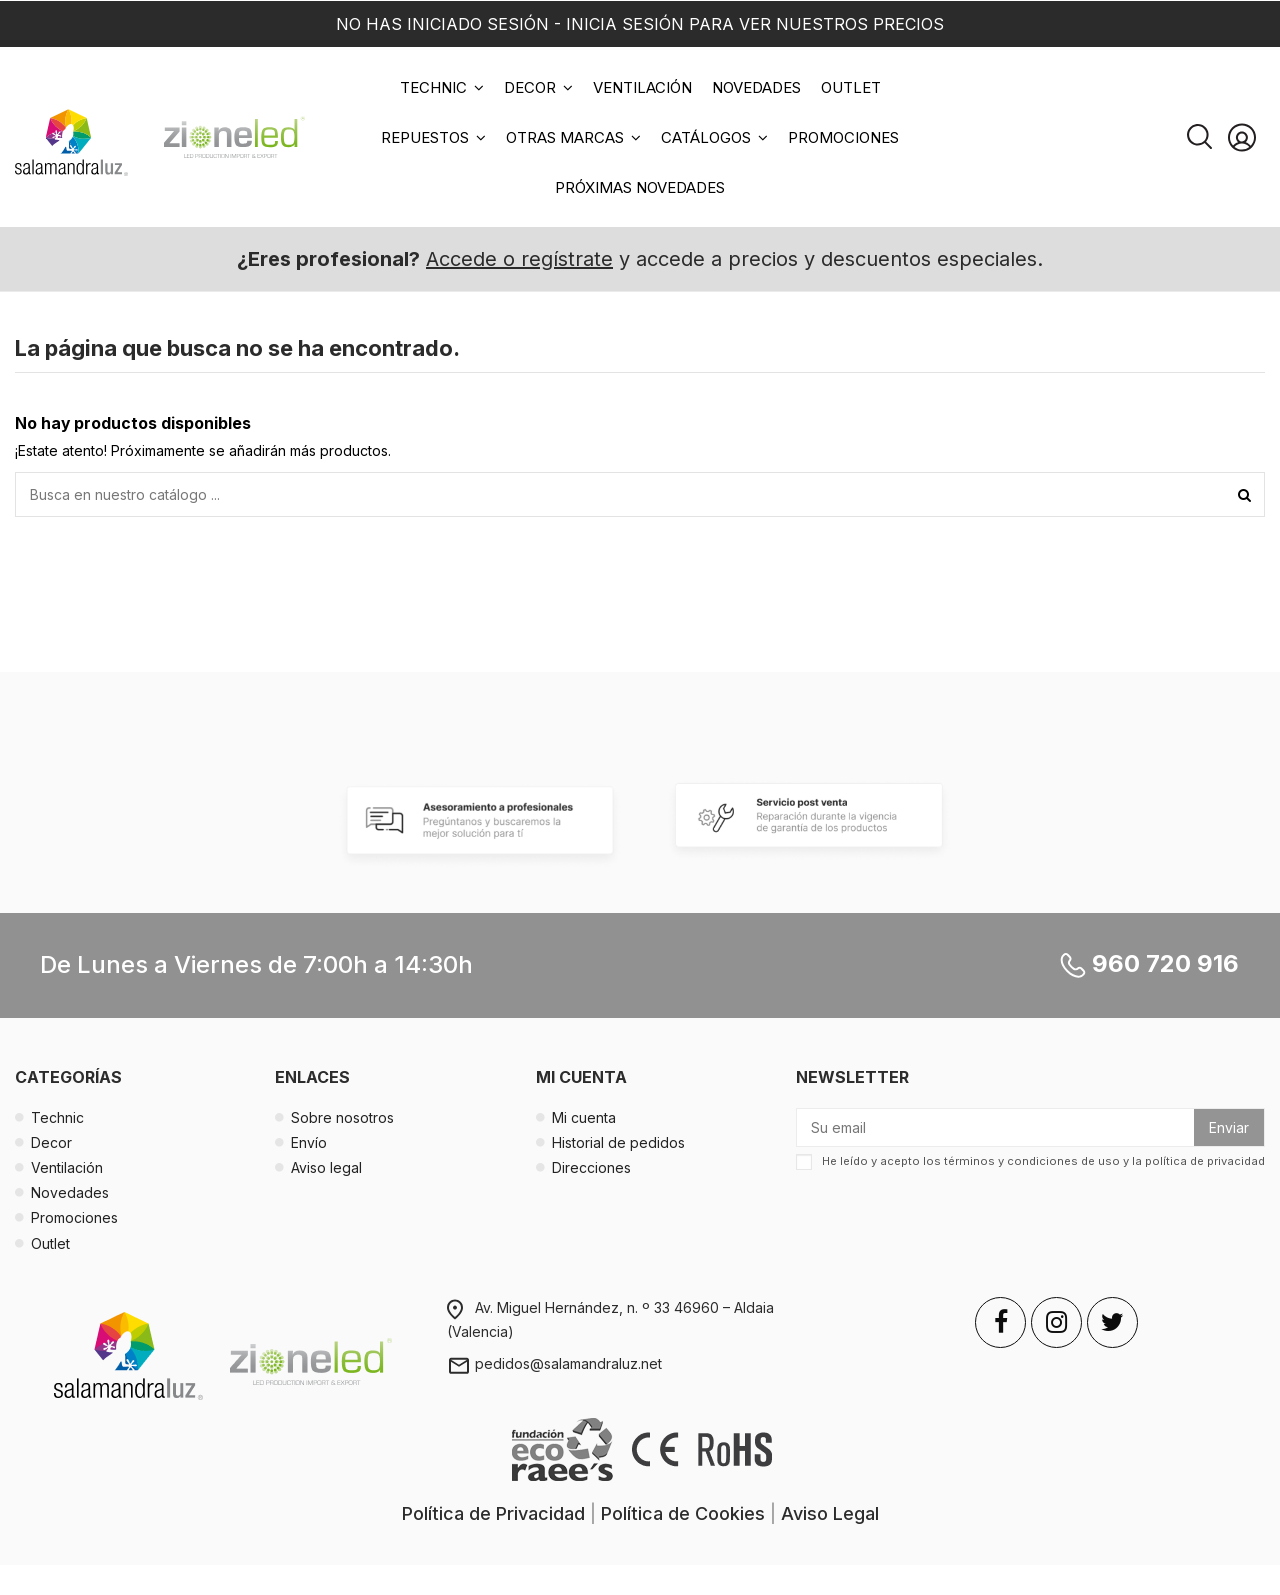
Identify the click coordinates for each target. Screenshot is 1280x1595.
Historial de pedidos (618, 1142)
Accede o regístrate (519, 259)
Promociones (74, 1217)
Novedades (70, 1192)
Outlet (50, 1243)
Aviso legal (326, 1167)
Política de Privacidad (493, 1513)
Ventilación (67, 1167)
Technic (57, 1117)
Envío (309, 1142)
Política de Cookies (683, 1513)
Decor (51, 1142)
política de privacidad (1205, 1162)
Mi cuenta (584, 1117)
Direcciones (591, 1167)
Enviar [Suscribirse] (1229, 1127)
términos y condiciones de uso (1032, 1162)
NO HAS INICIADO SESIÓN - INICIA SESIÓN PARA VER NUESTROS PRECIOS (640, 24)
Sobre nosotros (342, 1117)
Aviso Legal (830, 1513)
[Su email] (995, 1128)
